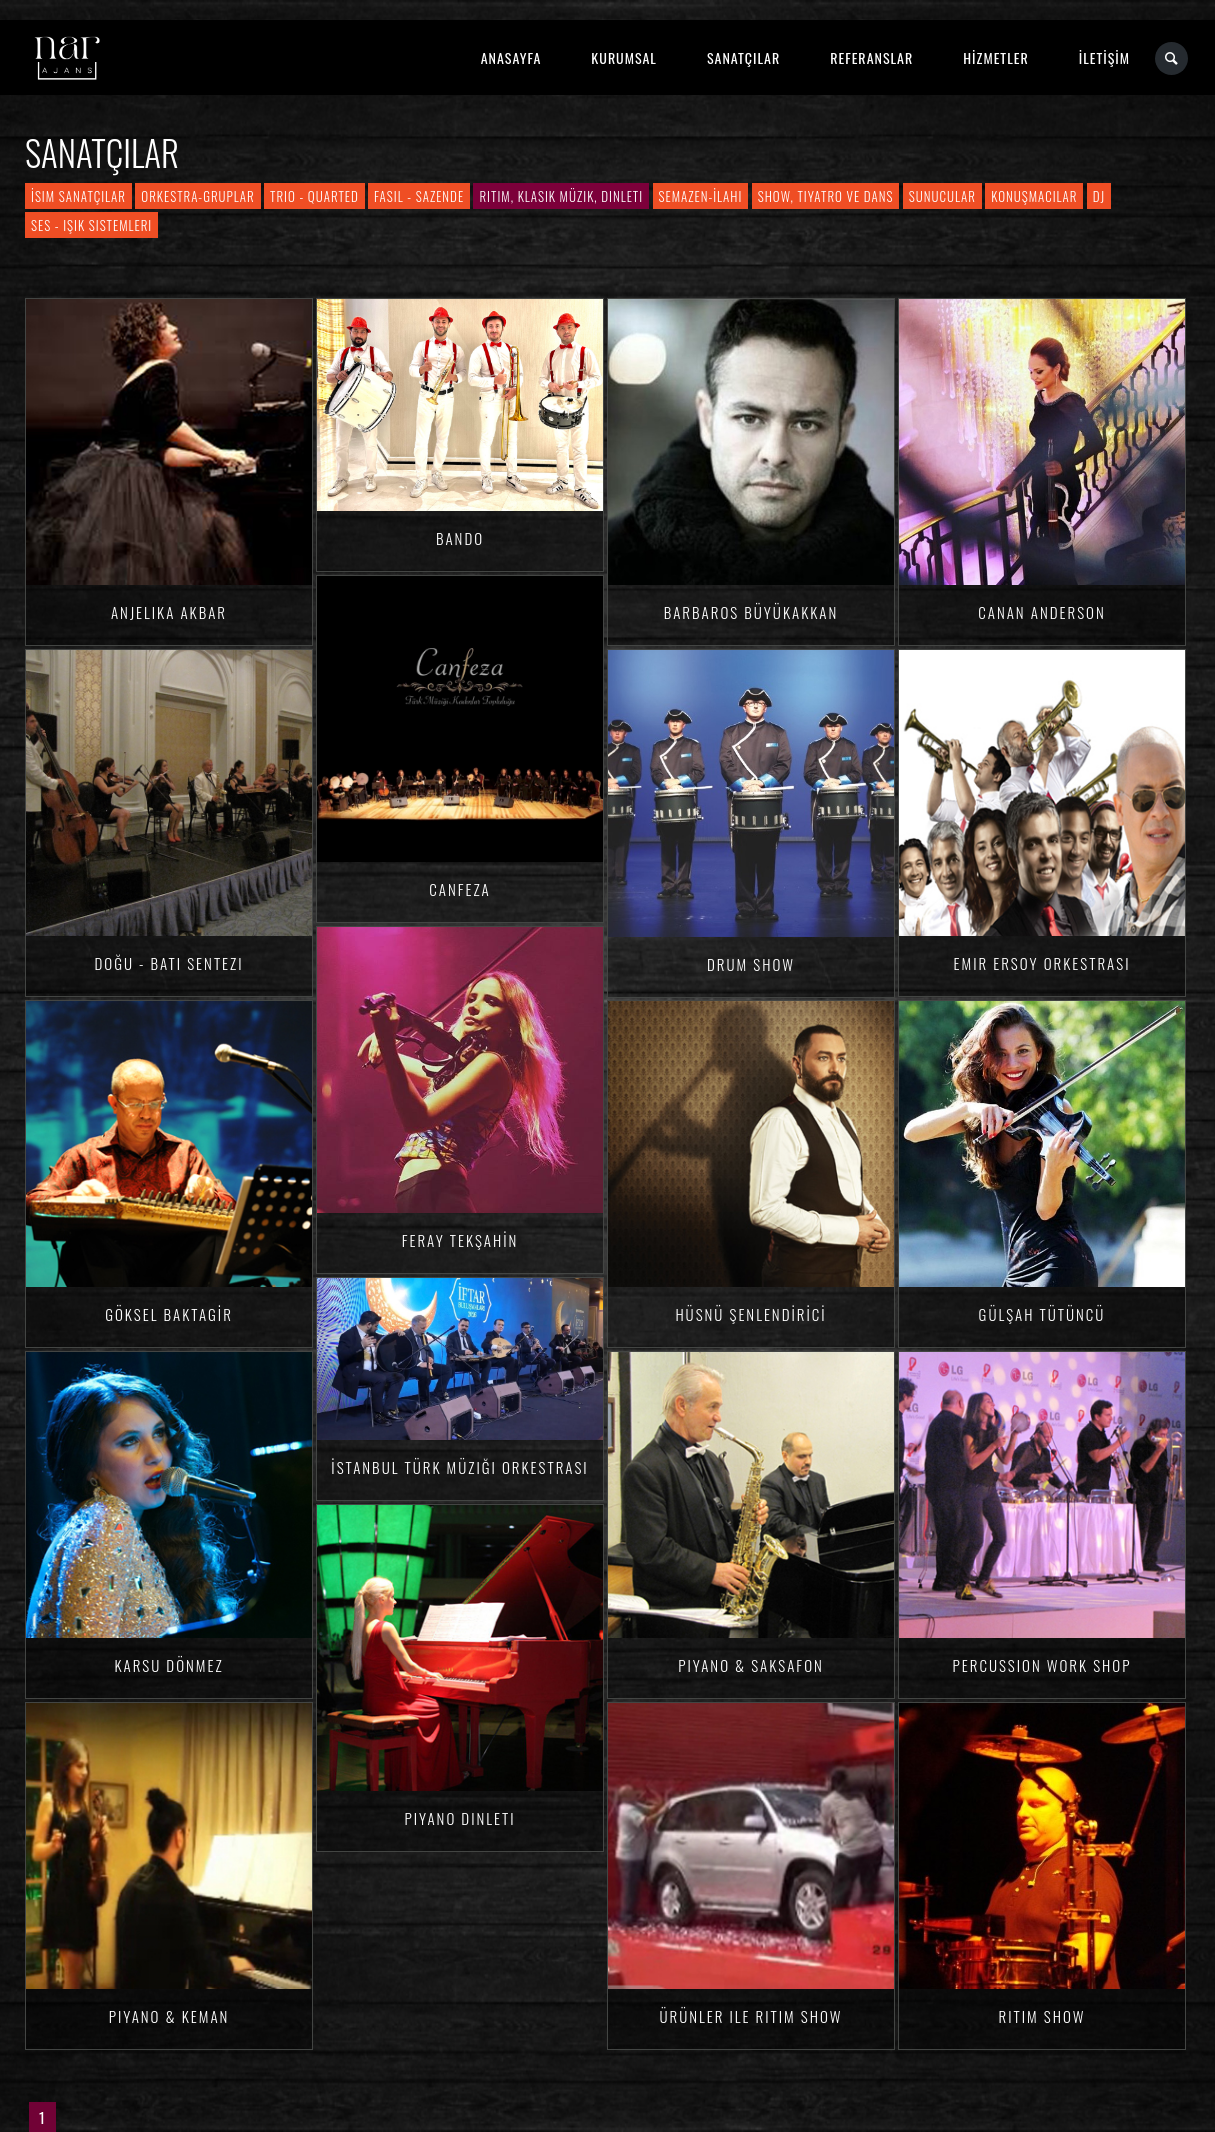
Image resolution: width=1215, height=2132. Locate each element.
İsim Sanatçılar (78, 196)
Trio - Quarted (314, 196)
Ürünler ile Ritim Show (750, 2016)
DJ (1099, 196)
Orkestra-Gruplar (197, 196)
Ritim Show (1042, 2016)
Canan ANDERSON (1041, 612)
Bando (460, 538)
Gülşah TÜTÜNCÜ (1042, 1314)
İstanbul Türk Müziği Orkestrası (459, 1467)
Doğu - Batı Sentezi (169, 963)
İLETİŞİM (1104, 57)
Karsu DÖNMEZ (168, 1665)
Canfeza (459, 889)
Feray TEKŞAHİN (460, 1240)
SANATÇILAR (743, 57)
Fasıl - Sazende (419, 196)
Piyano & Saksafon (751, 1665)
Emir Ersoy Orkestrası (1042, 963)
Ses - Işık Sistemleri (91, 225)
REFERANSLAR (871, 57)
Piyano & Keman (169, 2016)
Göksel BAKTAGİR (169, 1314)
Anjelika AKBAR (169, 612)
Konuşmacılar (1034, 196)
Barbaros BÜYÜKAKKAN (751, 612)
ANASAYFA (511, 57)
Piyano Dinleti (459, 1818)
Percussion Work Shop (1042, 1665)
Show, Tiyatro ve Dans (826, 196)
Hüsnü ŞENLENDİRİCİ (750, 1314)
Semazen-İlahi (701, 196)
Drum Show (751, 964)
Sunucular (942, 196)
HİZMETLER (995, 57)
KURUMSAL (624, 57)
